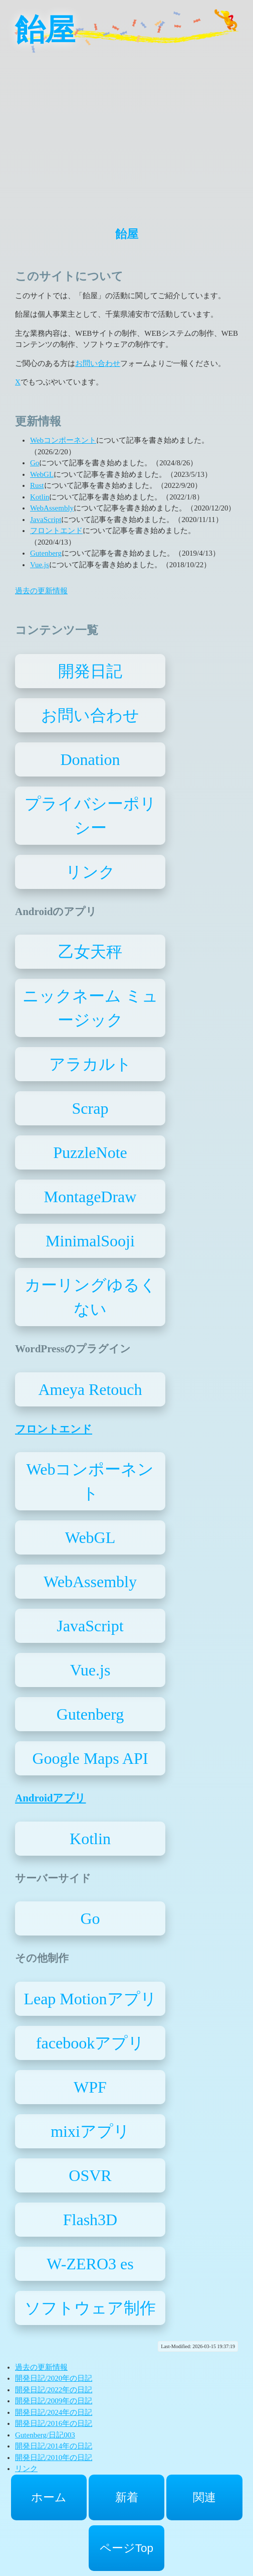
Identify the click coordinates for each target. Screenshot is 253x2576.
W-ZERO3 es (90, 2264)
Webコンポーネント (63, 440)
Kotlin (39, 497)
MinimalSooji (90, 1241)
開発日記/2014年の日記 (53, 2446)
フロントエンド (56, 531)
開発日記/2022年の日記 (53, 2390)
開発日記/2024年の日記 (53, 2412)
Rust (37, 485)
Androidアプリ (50, 1798)
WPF (90, 2087)
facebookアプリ (90, 2043)
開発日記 (90, 671)
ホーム (49, 2497)
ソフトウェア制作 (90, 2308)
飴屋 (45, 30)
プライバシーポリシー (90, 816)
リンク (90, 872)
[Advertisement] (126, 130)
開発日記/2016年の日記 (53, 2423)
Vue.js (39, 565)
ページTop (126, 2548)
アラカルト (90, 1064)
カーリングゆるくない (90, 1297)
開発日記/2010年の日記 (53, 2458)
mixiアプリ (90, 2131)
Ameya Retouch (90, 1389)
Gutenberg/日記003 (45, 2435)
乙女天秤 (90, 952)
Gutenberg (46, 553)
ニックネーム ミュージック (90, 1008)
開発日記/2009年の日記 (53, 2401)
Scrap (90, 1108)
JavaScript (45, 520)
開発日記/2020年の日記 (53, 2378)
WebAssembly (52, 508)
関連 (204, 2497)
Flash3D (90, 2220)
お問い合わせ (97, 363)
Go (34, 463)
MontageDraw (90, 1197)
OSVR (90, 2175)
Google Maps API (90, 1758)
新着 (126, 2497)
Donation (90, 759)
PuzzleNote (90, 1152)
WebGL (42, 474)
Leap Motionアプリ (90, 1999)
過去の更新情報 (41, 591)
